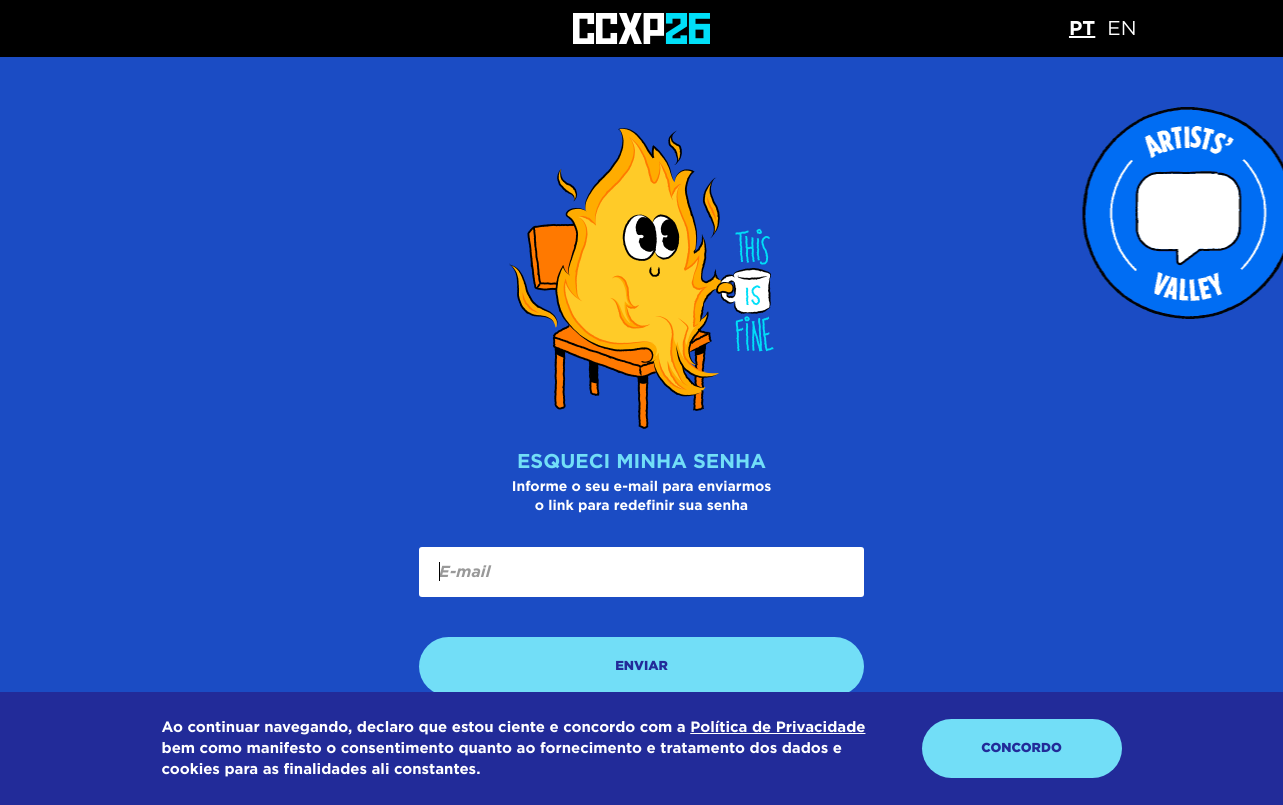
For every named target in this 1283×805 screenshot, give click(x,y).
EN (1121, 28)
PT (1082, 28)
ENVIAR (641, 666)
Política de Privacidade (777, 727)
